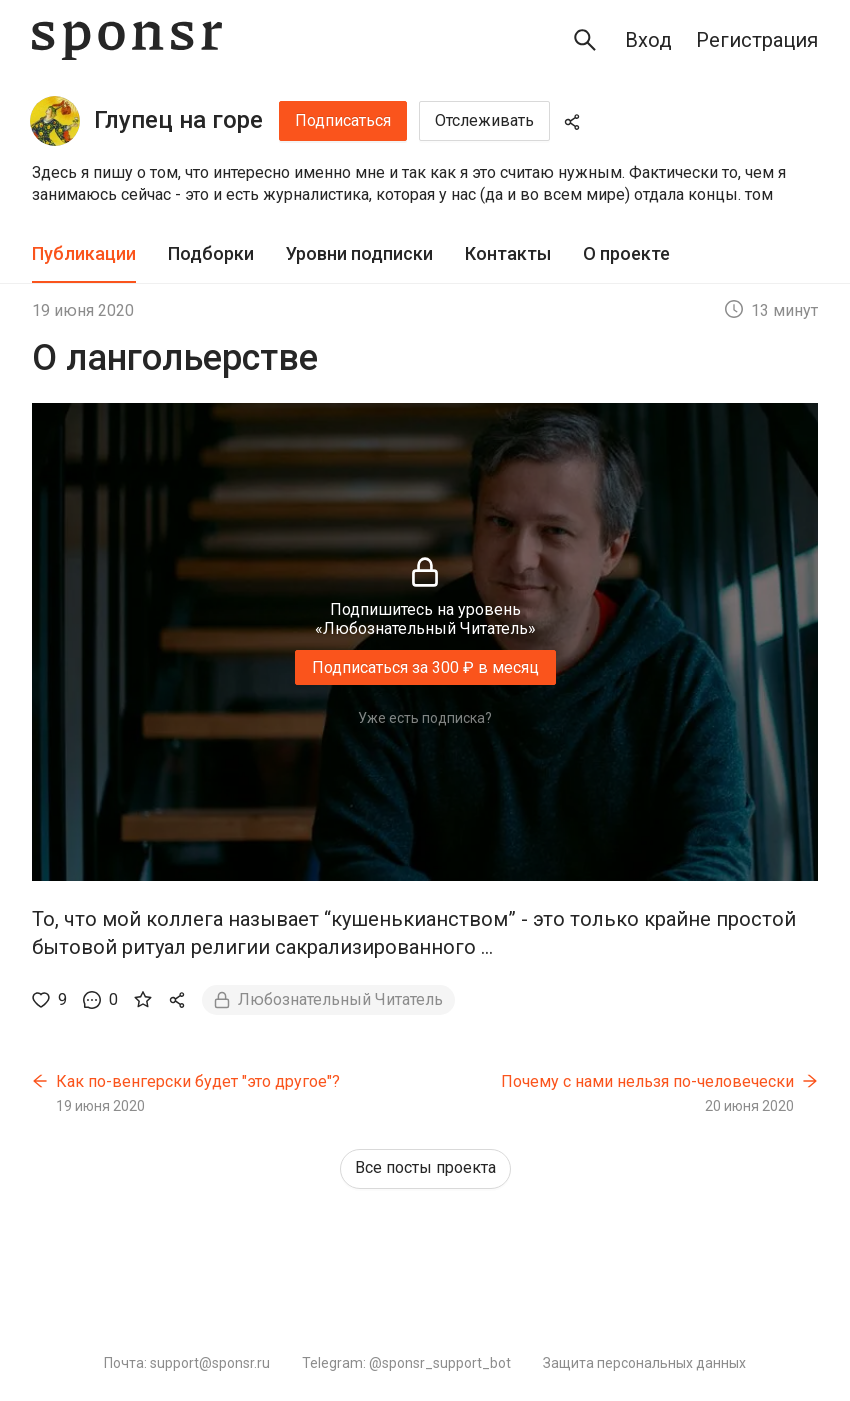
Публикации (84, 253)
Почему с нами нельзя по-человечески (647, 1081)
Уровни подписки (359, 253)
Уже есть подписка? (425, 718)
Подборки (211, 253)
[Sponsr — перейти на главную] (127, 40)
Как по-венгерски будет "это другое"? (198, 1081)
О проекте (626, 253)
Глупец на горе (178, 120)
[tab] (84, 254)
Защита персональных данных (644, 1363)
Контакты (508, 253)
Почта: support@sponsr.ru (187, 1363)
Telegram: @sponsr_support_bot (406, 1363)
